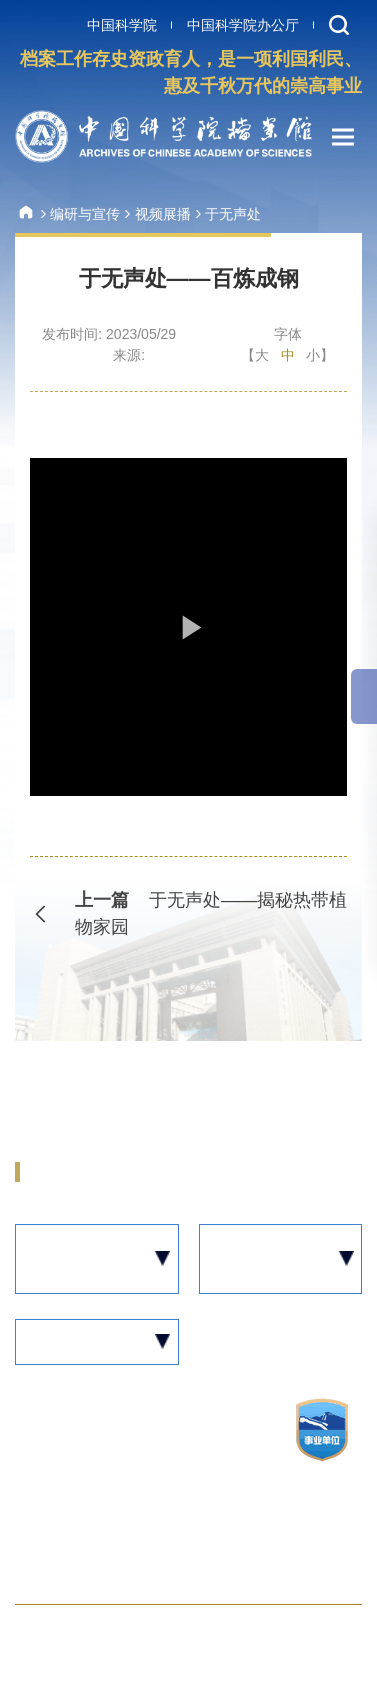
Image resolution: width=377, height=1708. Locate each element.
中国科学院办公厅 (243, 25)
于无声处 (233, 214)
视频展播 (163, 214)
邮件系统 (275, 1638)
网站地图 (47, 1638)
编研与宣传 (85, 214)
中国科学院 (122, 25)
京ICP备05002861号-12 (99, 1474)
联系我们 (161, 1638)
